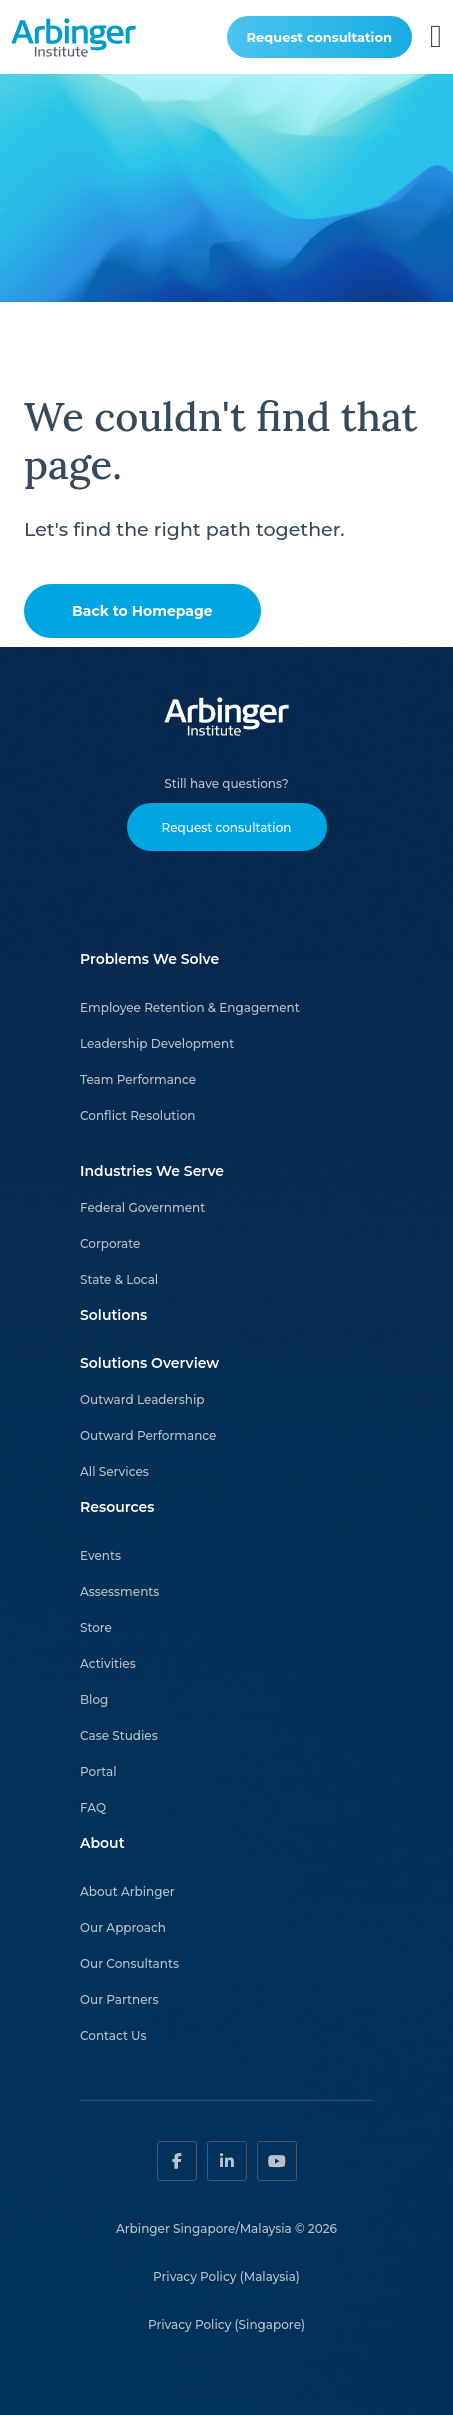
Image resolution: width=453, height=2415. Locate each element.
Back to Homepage (142, 611)
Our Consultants (129, 1963)
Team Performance (138, 1079)
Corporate (110, 1243)
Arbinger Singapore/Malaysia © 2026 (226, 2228)
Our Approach (123, 1927)
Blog (94, 1699)
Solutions (113, 1315)
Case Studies (119, 1735)
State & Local (119, 1279)
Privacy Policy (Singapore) (226, 2324)
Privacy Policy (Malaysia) (226, 2276)
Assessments (119, 1591)
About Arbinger (127, 1891)
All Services (114, 1471)
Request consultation (319, 37)
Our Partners (119, 1999)
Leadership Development (157, 1043)
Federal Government (142, 1207)
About (102, 1843)
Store (96, 1627)
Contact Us (113, 2035)
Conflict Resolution (137, 1115)
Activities (108, 1663)
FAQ (93, 1807)
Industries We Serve (152, 1171)
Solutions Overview (149, 1363)
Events (100, 1555)
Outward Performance (148, 1435)
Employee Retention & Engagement (190, 1007)
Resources (117, 1507)
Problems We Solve (149, 959)
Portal (98, 1771)
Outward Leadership (142, 1399)
